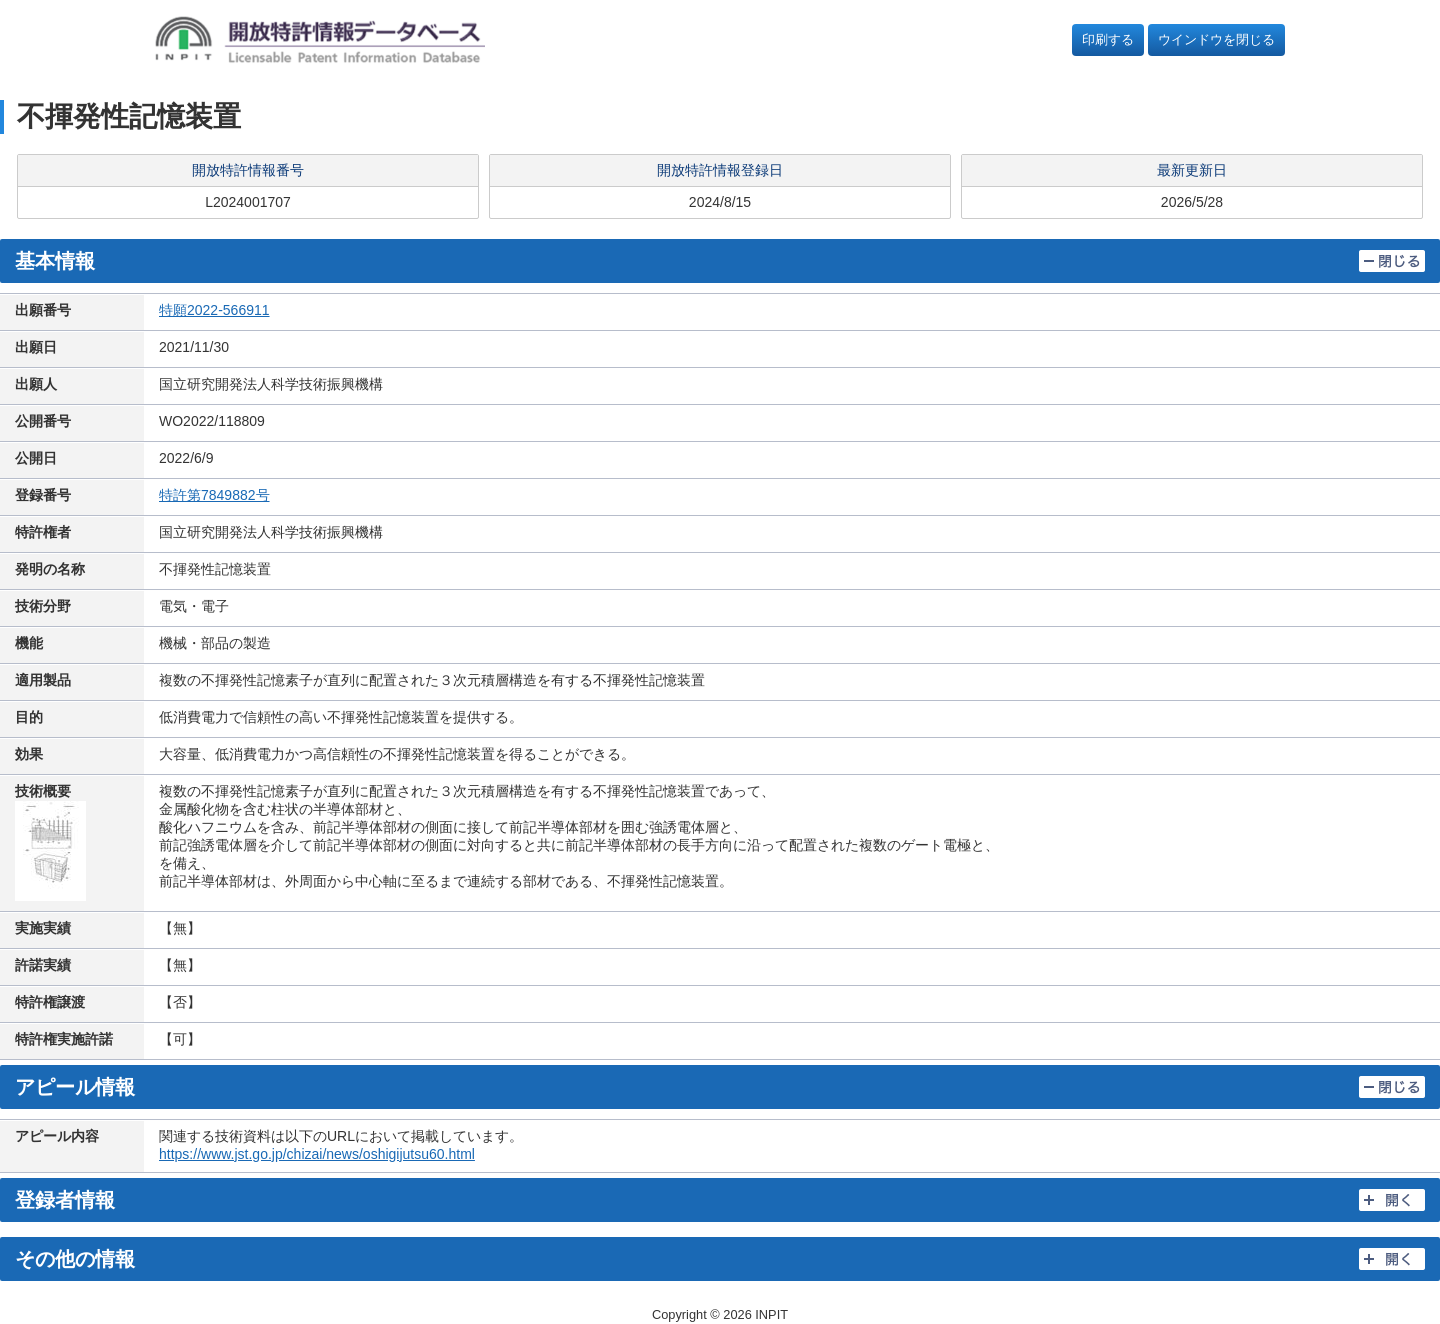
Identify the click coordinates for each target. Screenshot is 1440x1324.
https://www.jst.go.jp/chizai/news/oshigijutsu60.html (317, 1154)
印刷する (1108, 39)
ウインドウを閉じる (1216, 39)
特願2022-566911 (214, 310)
